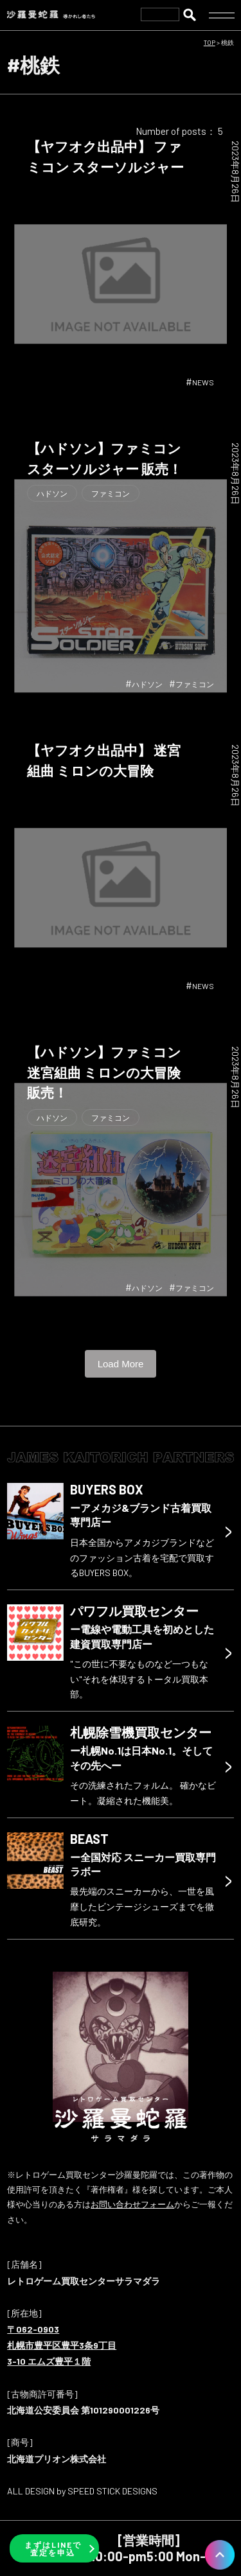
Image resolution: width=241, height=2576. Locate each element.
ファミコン (110, 493)
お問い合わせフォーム (132, 2204)
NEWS (203, 382)
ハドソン (52, 493)
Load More (121, 1363)
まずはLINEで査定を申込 (53, 2548)
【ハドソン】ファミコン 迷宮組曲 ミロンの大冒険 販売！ (104, 1072)
